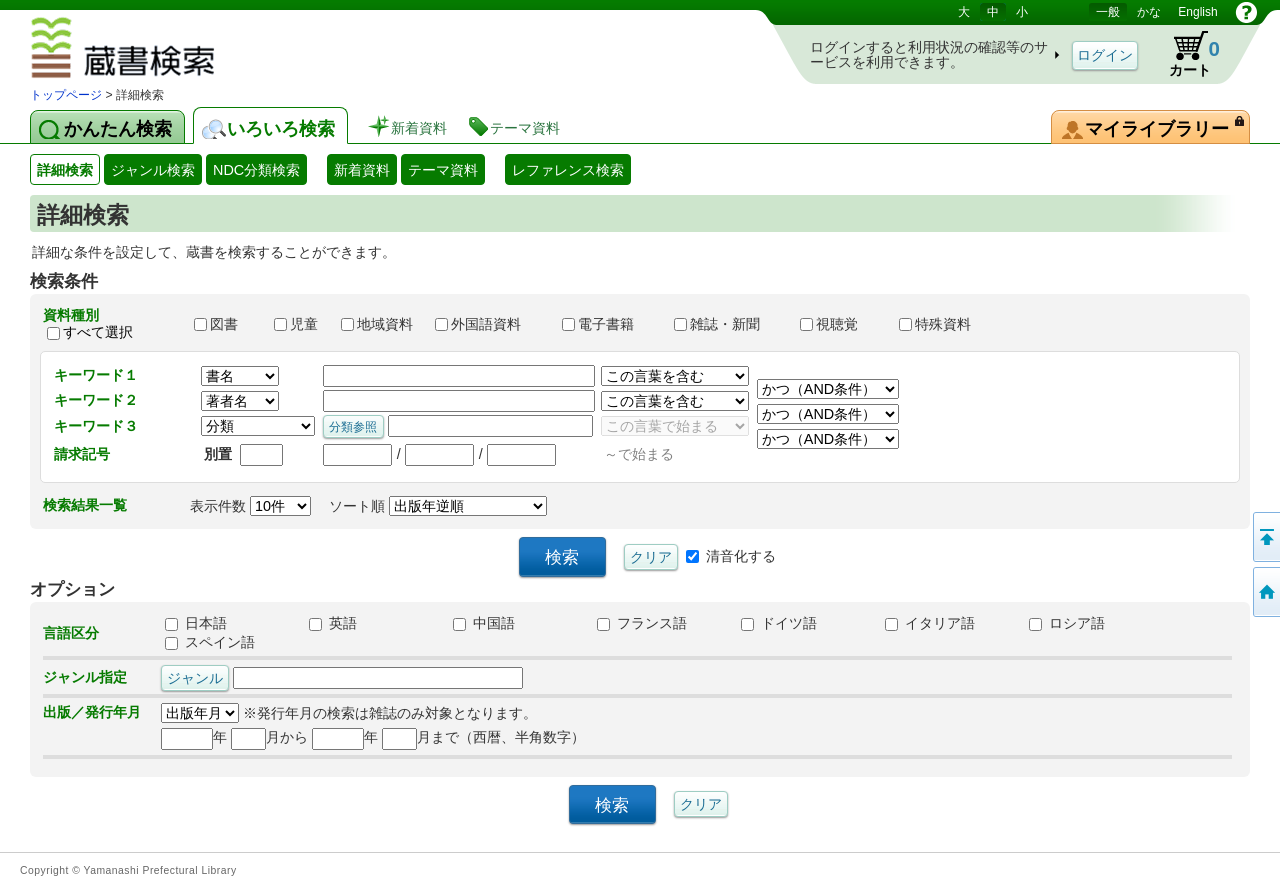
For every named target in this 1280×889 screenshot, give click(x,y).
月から (269, 737)
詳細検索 (65, 170)
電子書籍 (609, 324)
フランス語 (642, 623)
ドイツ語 (779, 623)
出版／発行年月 (92, 712)
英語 (333, 623)
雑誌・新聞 (728, 324)
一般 (1108, 12)
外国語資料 (489, 324)
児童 (298, 324)
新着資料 (362, 170)
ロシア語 (1067, 623)
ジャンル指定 (85, 677)
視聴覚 (840, 324)
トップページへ (1265, 592)
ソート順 (438, 506)
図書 (225, 324)
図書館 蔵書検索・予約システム (181, 51)
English (1197, 12)
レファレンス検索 (568, 170)
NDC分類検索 (256, 170)
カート (1185, 54)
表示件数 (250, 506)
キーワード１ (96, 375)
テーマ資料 (443, 170)
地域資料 (379, 324)
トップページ (66, 95)
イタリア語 (930, 623)
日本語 (196, 623)
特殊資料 (944, 324)
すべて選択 (98, 332)
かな (1149, 12)
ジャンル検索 (153, 170)
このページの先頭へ (1265, 537)
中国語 (484, 623)
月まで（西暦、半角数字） (483, 737)
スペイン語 (210, 642)
